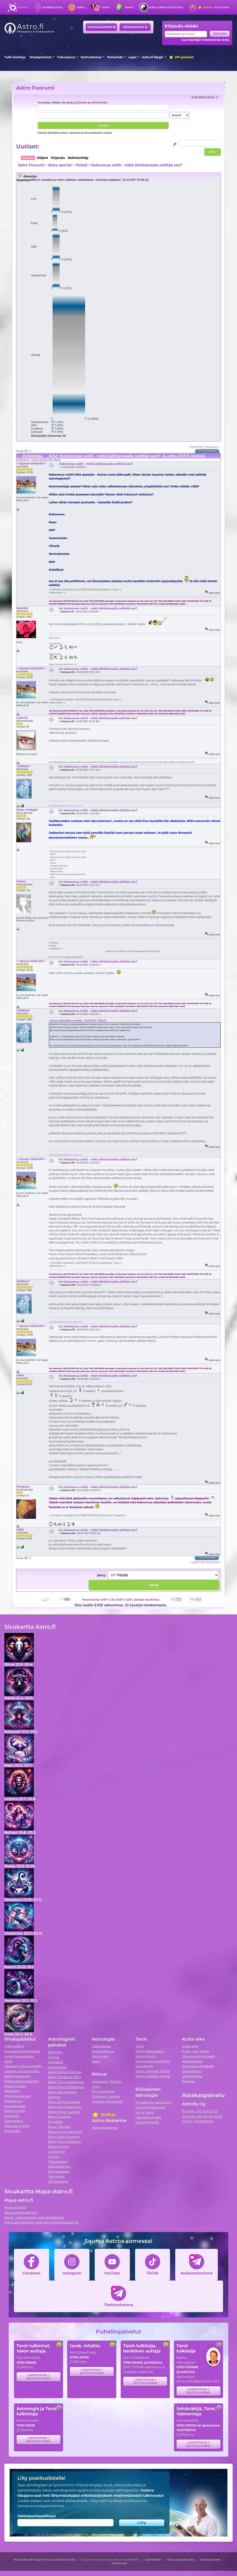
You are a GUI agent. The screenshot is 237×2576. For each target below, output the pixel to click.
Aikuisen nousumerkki (22, 2066)
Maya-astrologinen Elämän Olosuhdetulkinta (41, 2222)
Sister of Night (27, 809)
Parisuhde (115, 57)
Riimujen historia (106, 2096)
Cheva (21, 881)
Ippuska (22, 608)
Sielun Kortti (146, 2056)
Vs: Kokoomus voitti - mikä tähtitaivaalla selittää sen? (97, 608)
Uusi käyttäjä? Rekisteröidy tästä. (205, 39)
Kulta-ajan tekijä (195, 2051)
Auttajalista (13, 2121)
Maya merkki (15, 2111)
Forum (53, 2157)
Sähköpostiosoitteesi (36, 2516)
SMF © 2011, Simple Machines (138, 1599)
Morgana (23, 1486)
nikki (20, 1375)
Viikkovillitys (14, 2046)
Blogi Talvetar (59, 2127)
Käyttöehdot (153, 2559)
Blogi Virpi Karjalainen (66, 2087)
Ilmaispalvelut (41, 57)
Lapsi (132, 57)
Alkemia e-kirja (16, 2126)
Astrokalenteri (101, 27)
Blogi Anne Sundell (64, 2112)
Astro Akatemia (104, 2128)
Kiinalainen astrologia (166, 7)
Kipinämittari (15, 2086)
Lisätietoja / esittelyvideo (38, 2376)
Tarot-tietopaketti (150, 2051)
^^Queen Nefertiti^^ (31, 463)
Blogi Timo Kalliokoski (66, 2082)
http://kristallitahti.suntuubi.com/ (65, 805)
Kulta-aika (213, 7)
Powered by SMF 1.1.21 (98, 1599)
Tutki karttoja (14, 57)
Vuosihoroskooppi (150, 2107)
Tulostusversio (208, 451)
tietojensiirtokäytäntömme (40, 2506)
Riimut (129, 7)
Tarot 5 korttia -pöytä (153, 2071)
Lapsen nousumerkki (21, 2071)
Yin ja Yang (145, 2112)
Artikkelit (11, 2116)
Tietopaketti (58, 2162)
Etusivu (22, 7)
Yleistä (81, 165)
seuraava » (212, 447)
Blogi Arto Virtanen (64, 2137)
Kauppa (188, 2081)
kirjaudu (81, 102)
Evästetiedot (119, 2563)
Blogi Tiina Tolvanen (64, 2142)
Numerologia (52, 7)
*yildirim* (23, 766)
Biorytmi (55, 2052)
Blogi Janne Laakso (64, 2102)
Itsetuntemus (91, 57)
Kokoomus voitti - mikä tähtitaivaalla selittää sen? (136, 165)
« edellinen (196, 447)
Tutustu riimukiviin (107, 2101)
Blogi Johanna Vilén (64, 2077)
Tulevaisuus (66, 57)
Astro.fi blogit (152, 57)
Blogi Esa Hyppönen (65, 2107)
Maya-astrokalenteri (20, 2212)
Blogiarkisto (192, 2071)
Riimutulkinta (103, 2091)
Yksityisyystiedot (210, 2559)
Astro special (60, 165)
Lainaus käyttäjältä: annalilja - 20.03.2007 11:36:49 (77, 1020)
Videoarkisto (192, 2076)
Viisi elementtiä (148, 2117)
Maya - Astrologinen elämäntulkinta (34, 2217)
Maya (81, 7)
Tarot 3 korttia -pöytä (153, 2076)
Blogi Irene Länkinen (65, 2132)
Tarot (106, 7)
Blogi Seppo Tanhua (64, 2072)
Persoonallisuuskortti (153, 2061)
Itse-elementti (147, 2122)
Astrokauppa (135, 27)
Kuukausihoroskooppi (22, 2051)
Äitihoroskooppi (17, 2076)
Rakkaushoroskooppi (21, 2081)
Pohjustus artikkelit (198, 2066)
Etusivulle (12, 2131)
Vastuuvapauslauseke (180, 2559)
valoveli (21, 717)
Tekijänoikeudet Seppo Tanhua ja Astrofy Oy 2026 (44, 2559)
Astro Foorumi (35, 88)
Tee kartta (56, 2176)
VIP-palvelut (181, 57)
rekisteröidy (99, 102)
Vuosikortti (144, 2066)
